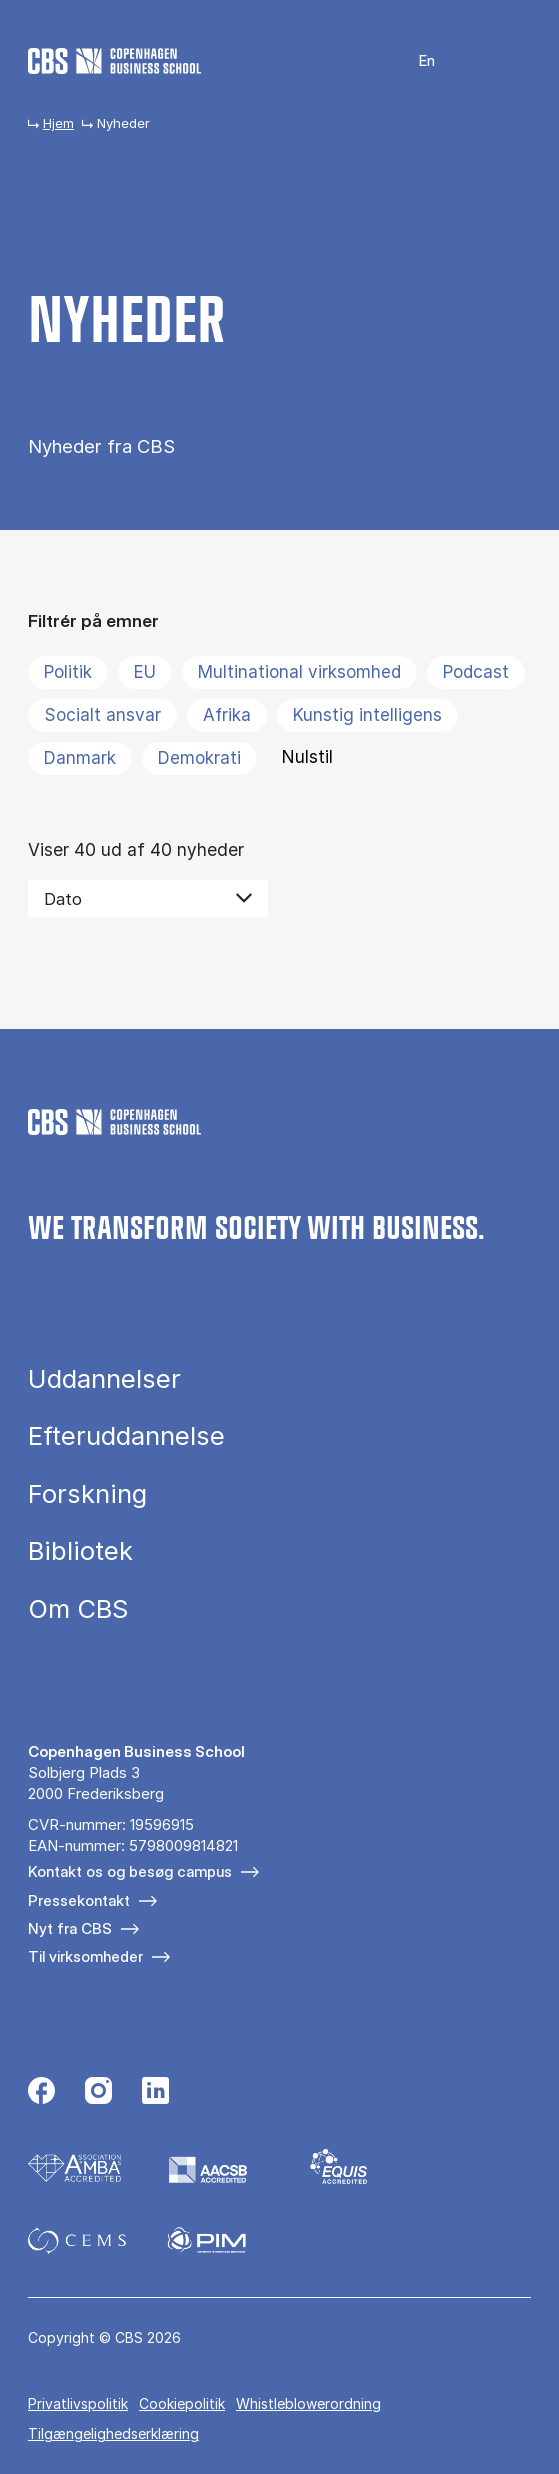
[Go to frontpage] (114, 61)
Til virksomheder (85, 1956)
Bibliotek (80, 1551)
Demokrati (199, 758)
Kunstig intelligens (367, 715)
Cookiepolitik (182, 2403)
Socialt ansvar (102, 715)
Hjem (58, 123)
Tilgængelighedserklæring (113, 2433)
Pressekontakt (79, 1900)
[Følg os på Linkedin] (155, 2093)
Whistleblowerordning (308, 2403)
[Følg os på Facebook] (41, 2093)
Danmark (80, 758)
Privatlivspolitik (78, 2403)
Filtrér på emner (93, 620)
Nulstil (307, 757)
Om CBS (78, 1609)
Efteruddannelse (126, 1436)
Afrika (227, 715)
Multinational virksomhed (299, 672)
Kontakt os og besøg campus (130, 1871)
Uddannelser (104, 1379)
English (414, 61)
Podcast (476, 672)
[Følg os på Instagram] (98, 2093)
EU (145, 672)
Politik (68, 672)
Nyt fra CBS (70, 1928)
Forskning (87, 1494)
